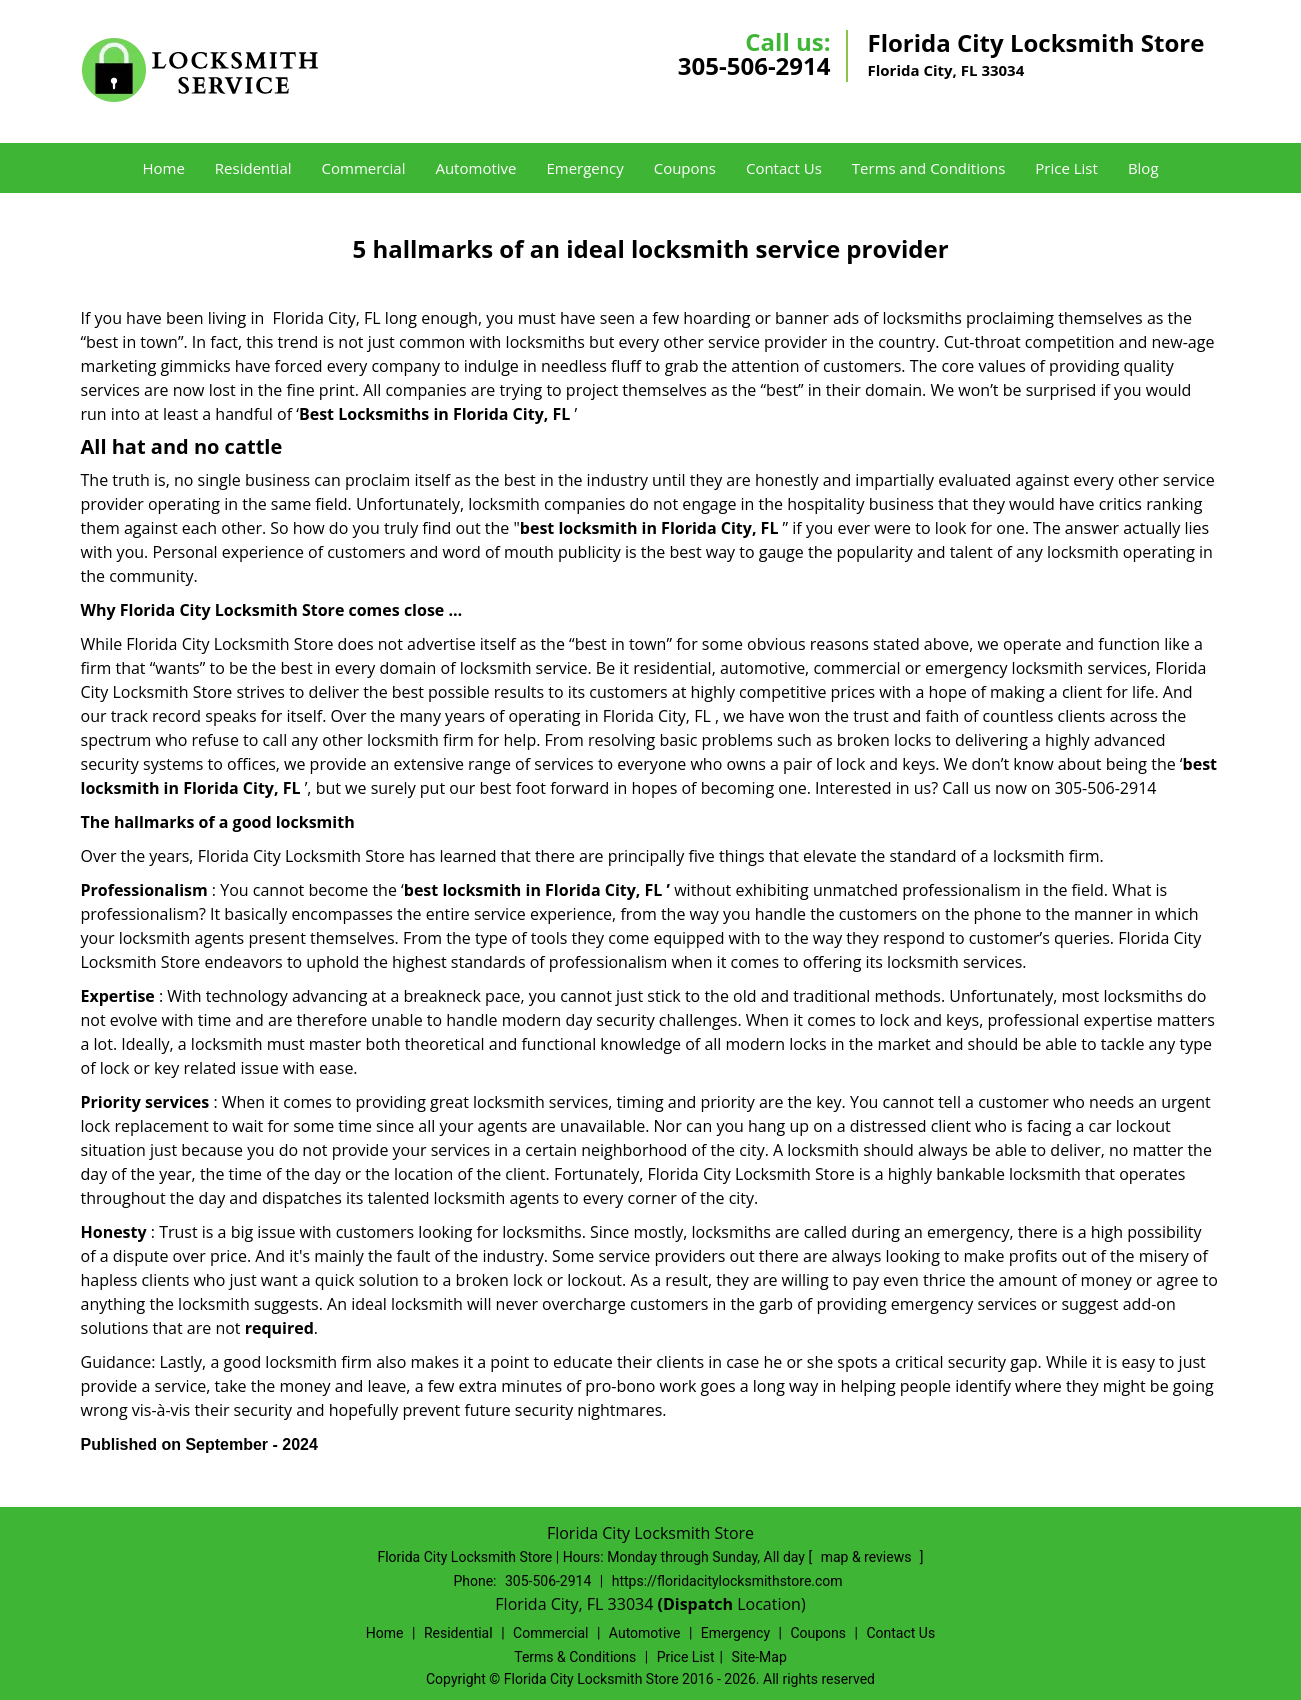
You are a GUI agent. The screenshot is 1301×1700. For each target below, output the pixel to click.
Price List (1066, 168)
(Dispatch (697, 1604)
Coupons (685, 168)
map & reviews (868, 1557)
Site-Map (759, 1657)
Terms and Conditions (929, 168)
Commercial (364, 168)
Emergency (584, 168)
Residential (253, 168)
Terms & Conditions (575, 1657)
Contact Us (784, 168)
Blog (1143, 168)
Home (163, 168)
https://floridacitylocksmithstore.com (727, 1581)
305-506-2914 (754, 65)
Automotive (475, 168)
